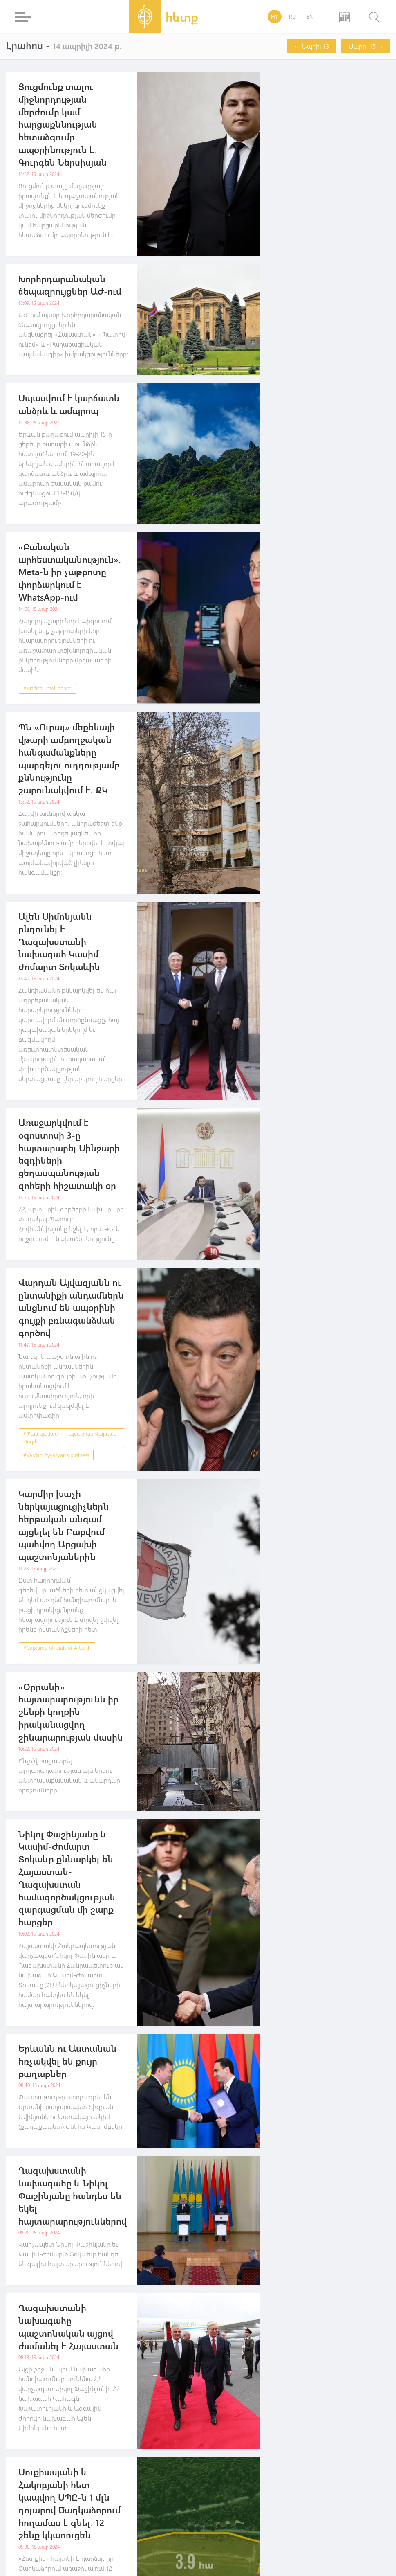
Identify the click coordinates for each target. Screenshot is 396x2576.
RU (292, 16)
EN (310, 16)
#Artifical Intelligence (47, 688)
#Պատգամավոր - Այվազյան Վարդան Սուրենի (69, 1437)
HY (274, 16)
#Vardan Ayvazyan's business (56, 1454)
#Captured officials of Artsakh (57, 1647)
